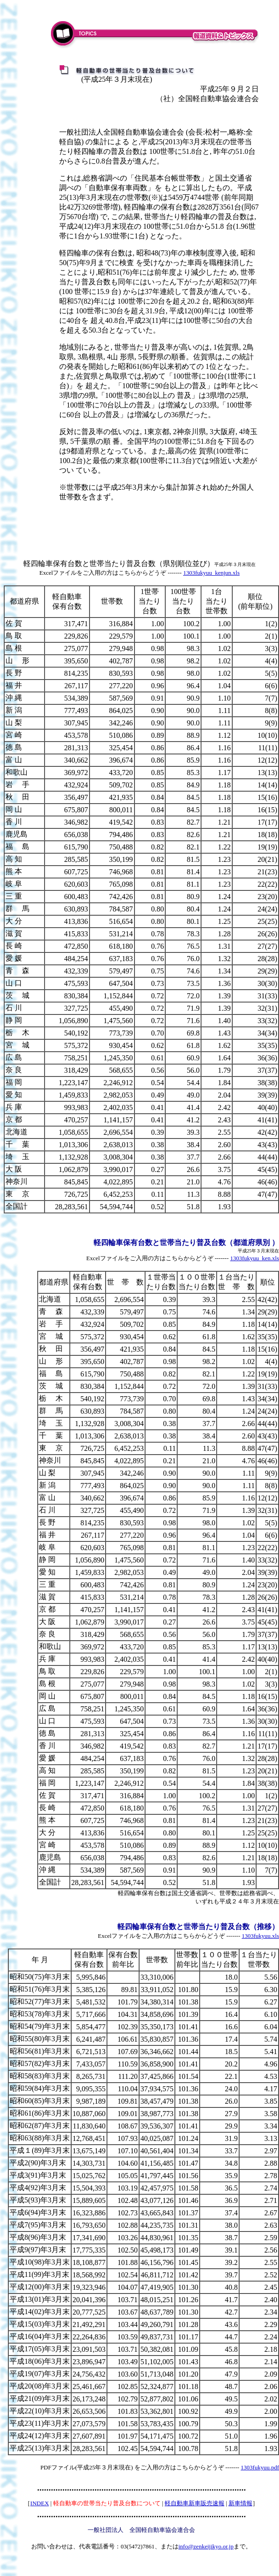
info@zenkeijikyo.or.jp (206, 2546)
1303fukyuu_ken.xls (254, 1258)
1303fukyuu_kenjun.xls (211, 572)
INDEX (39, 2503)
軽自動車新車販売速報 (194, 2503)
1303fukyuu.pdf (260, 2467)
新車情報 (240, 2503)
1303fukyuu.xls (260, 1935)
